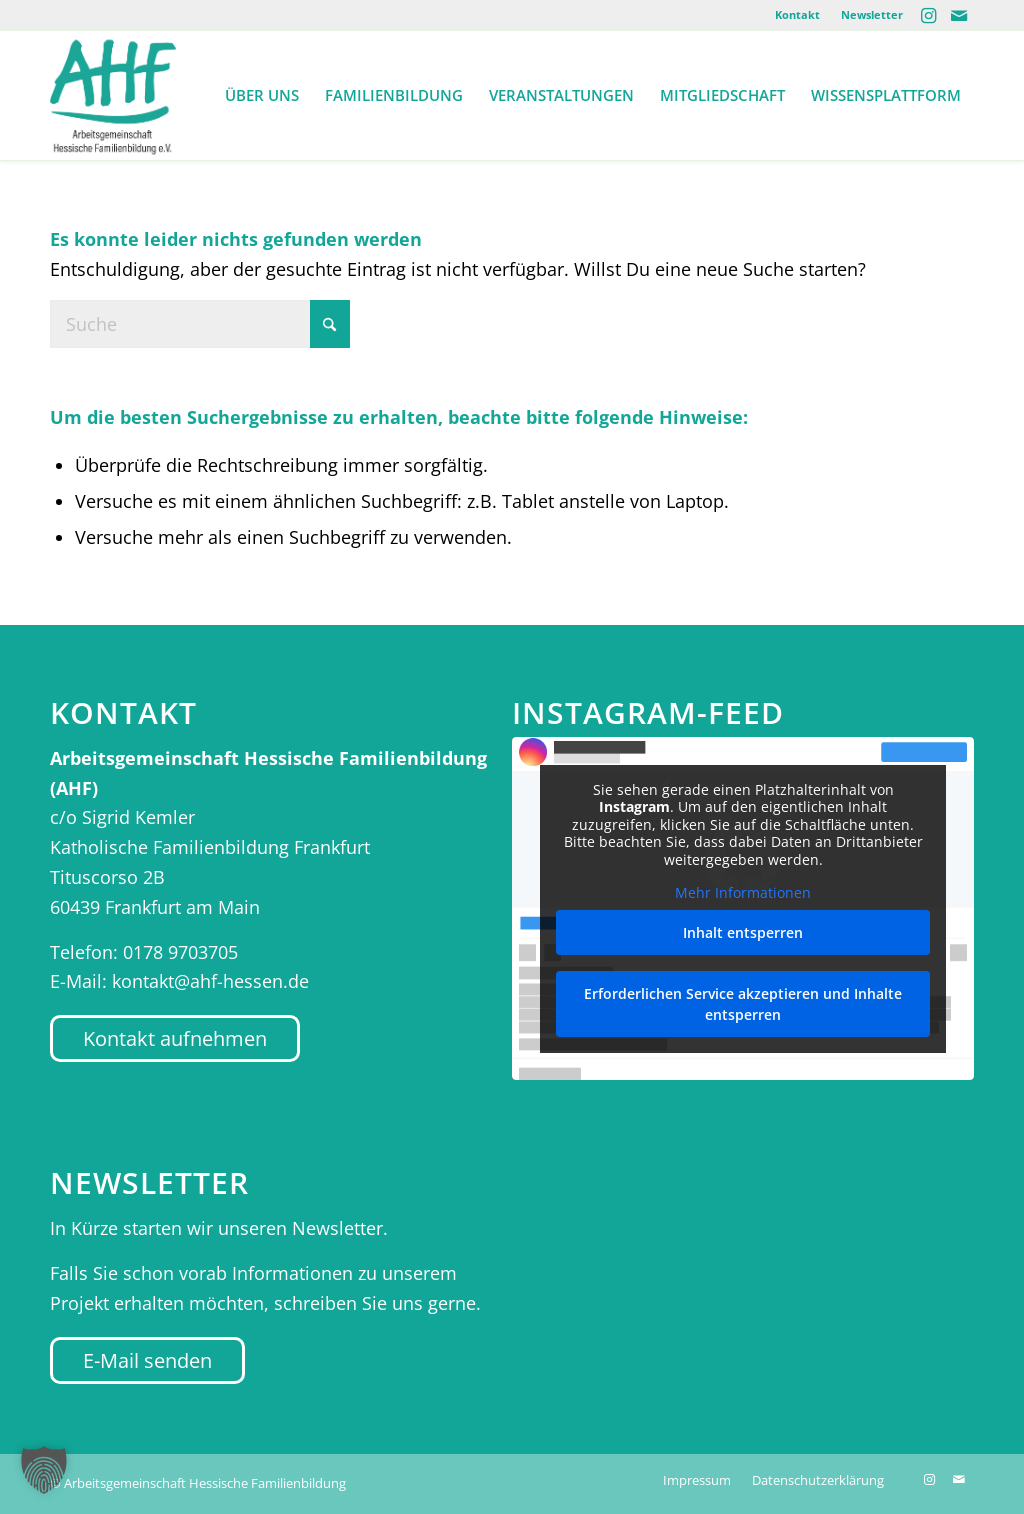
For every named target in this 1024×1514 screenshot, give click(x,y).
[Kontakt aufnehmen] (175, 1038)
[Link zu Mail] (959, 15)
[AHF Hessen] (113, 95)
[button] (44, 1470)
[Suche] (200, 324)
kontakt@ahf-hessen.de (210, 981)
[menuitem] (798, 15)
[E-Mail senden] (147, 1360)
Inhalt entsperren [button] (743, 932)
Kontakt (797, 14)
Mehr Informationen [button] (743, 893)
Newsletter (872, 14)
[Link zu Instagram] (928, 15)
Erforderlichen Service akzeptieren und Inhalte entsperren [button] (743, 1004)
